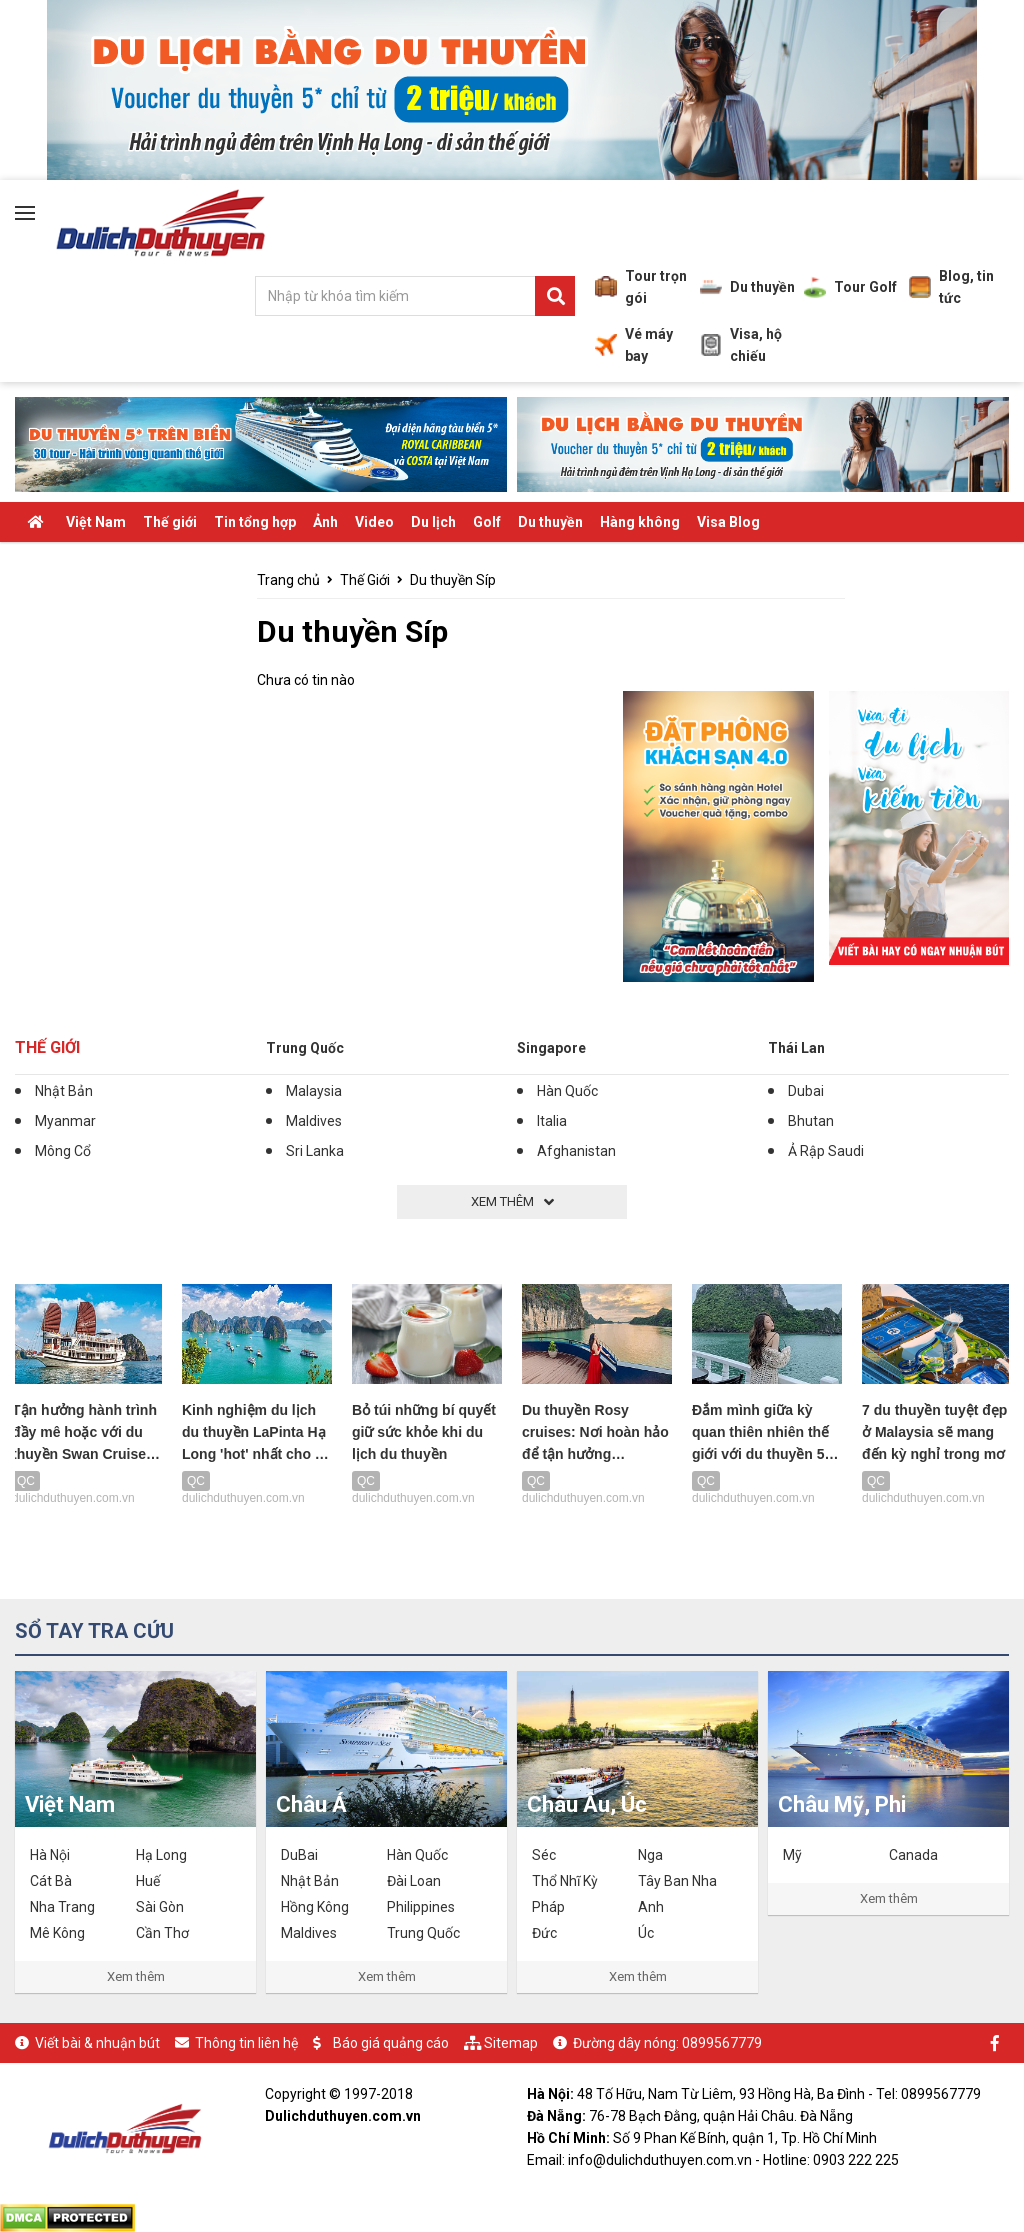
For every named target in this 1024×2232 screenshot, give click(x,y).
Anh (651, 1907)
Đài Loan (414, 1881)
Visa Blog (728, 522)
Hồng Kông (315, 1907)
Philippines (421, 1907)
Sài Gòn (160, 1907)
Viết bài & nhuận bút (97, 2043)
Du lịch (433, 522)
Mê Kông (57, 1933)
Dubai (806, 1091)
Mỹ (792, 1855)
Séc (544, 1855)
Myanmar (65, 1121)
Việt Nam (96, 522)
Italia (552, 1121)
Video (374, 522)
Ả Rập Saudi (826, 1151)
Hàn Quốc (567, 1091)
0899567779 (722, 2043)
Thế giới (170, 522)
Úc (646, 1933)
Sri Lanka (315, 1151)
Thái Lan (796, 1048)
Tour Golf (850, 287)
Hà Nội (50, 1855)
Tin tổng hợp (255, 522)
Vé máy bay (634, 345)
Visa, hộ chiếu (741, 345)
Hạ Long (161, 1855)
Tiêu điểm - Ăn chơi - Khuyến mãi (130, 562)
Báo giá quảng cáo (391, 2043)
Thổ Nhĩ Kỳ (565, 1881)
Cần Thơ (162, 1933)
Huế (148, 1881)
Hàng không (640, 522)
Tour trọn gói (641, 287)
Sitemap (511, 2043)
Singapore (551, 1048)
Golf (487, 522)
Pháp (548, 1907)
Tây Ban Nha (677, 1881)
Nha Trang (62, 1907)
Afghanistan (576, 1151)
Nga (650, 1855)
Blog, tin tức (951, 287)
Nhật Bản (64, 1091)
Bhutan (811, 1121)
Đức (544, 1933)
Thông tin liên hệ (246, 2043)
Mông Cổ (63, 1151)
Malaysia (314, 1091)
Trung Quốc (305, 1048)
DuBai (299, 1855)
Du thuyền (747, 287)
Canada (913, 1855)
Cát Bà (51, 1881)
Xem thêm (136, 1976)
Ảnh (325, 522)
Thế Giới (47, 1047)
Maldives (314, 1121)
